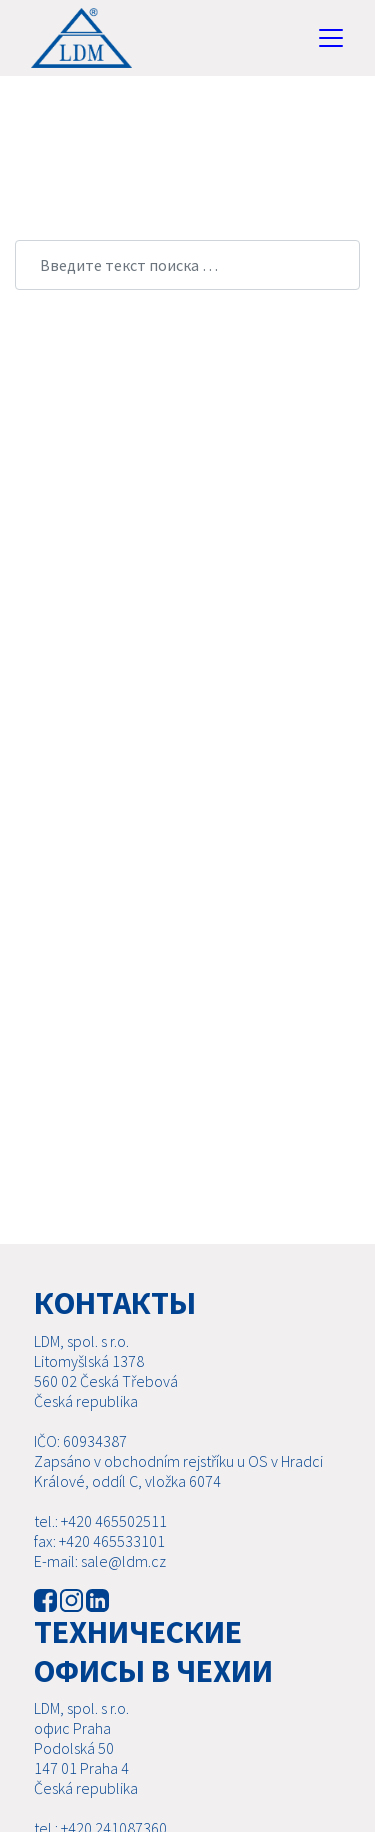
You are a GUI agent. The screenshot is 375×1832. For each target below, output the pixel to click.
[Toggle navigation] (331, 38)
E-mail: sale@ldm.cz (100, 1561)
